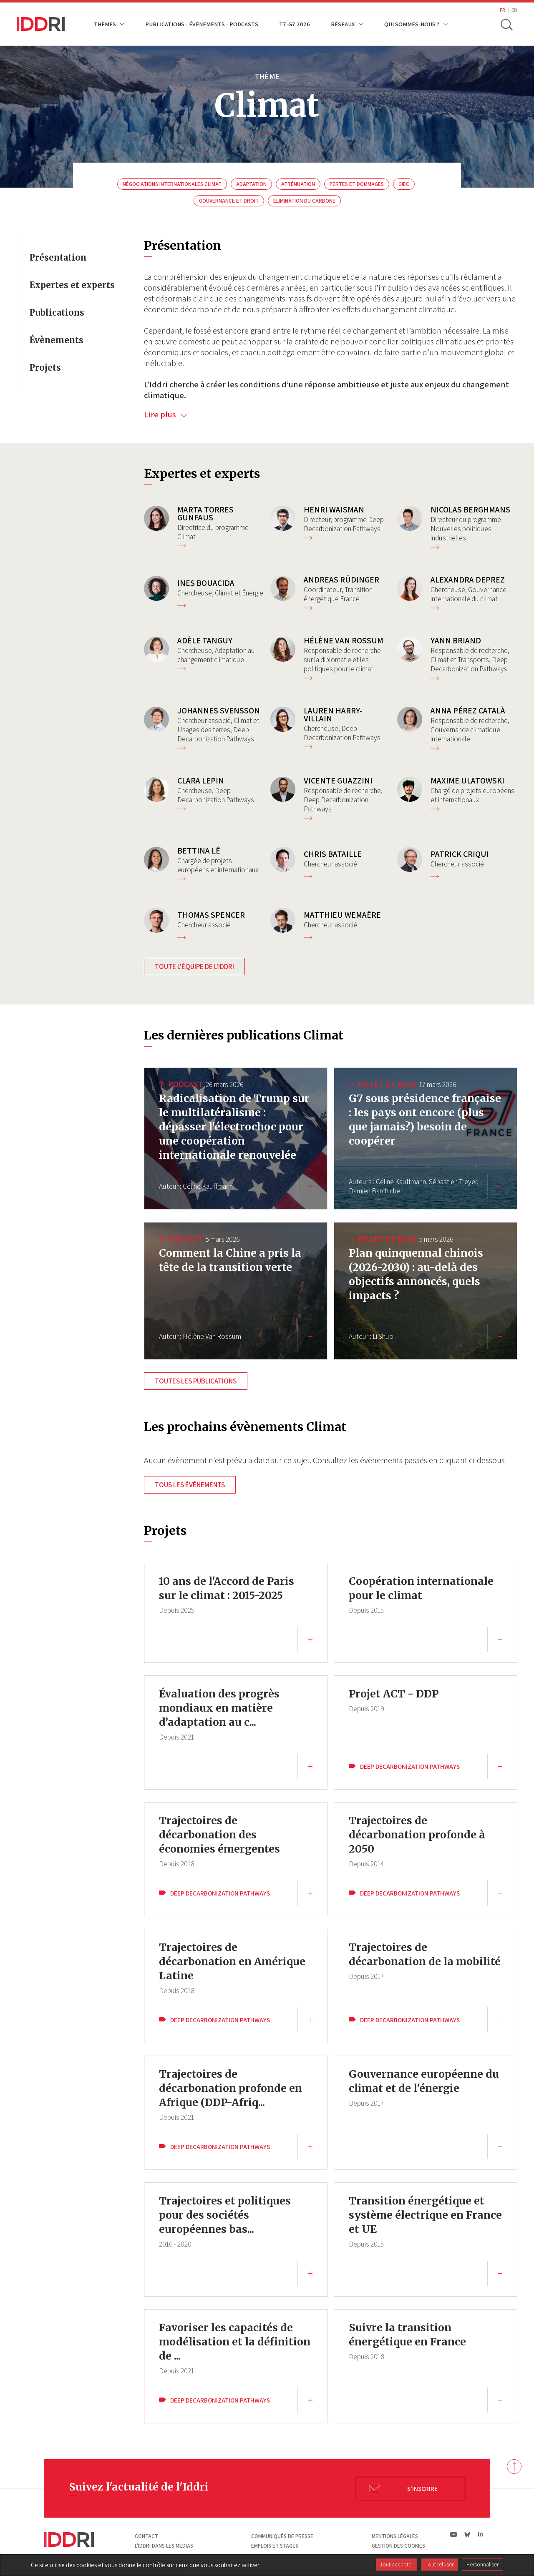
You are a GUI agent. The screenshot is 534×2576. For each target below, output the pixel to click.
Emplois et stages (274, 2545)
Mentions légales (395, 2536)
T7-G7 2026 (294, 24)
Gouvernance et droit (229, 200)
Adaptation (251, 184)
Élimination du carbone (304, 200)
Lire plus (165, 414)
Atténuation (298, 184)
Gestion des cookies (398, 2545)
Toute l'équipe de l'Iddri (194, 966)
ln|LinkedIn (480, 2534)
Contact (146, 2536)
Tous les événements (190, 1484)
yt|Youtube (453, 2534)
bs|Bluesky (467, 2534)
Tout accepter (396, 2564)
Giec (403, 184)
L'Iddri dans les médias (164, 2545)
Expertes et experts (72, 285)
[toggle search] (506, 24)
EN (514, 9)
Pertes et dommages (357, 184)
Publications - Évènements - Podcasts (201, 24)
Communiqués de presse (282, 2536)
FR (502, 9)
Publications (57, 312)
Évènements (56, 340)
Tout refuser (439, 2564)
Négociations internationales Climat (172, 184)
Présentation (58, 257)
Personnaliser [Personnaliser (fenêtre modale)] (482, 2564)
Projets (45, 367)
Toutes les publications (196, 1381)
